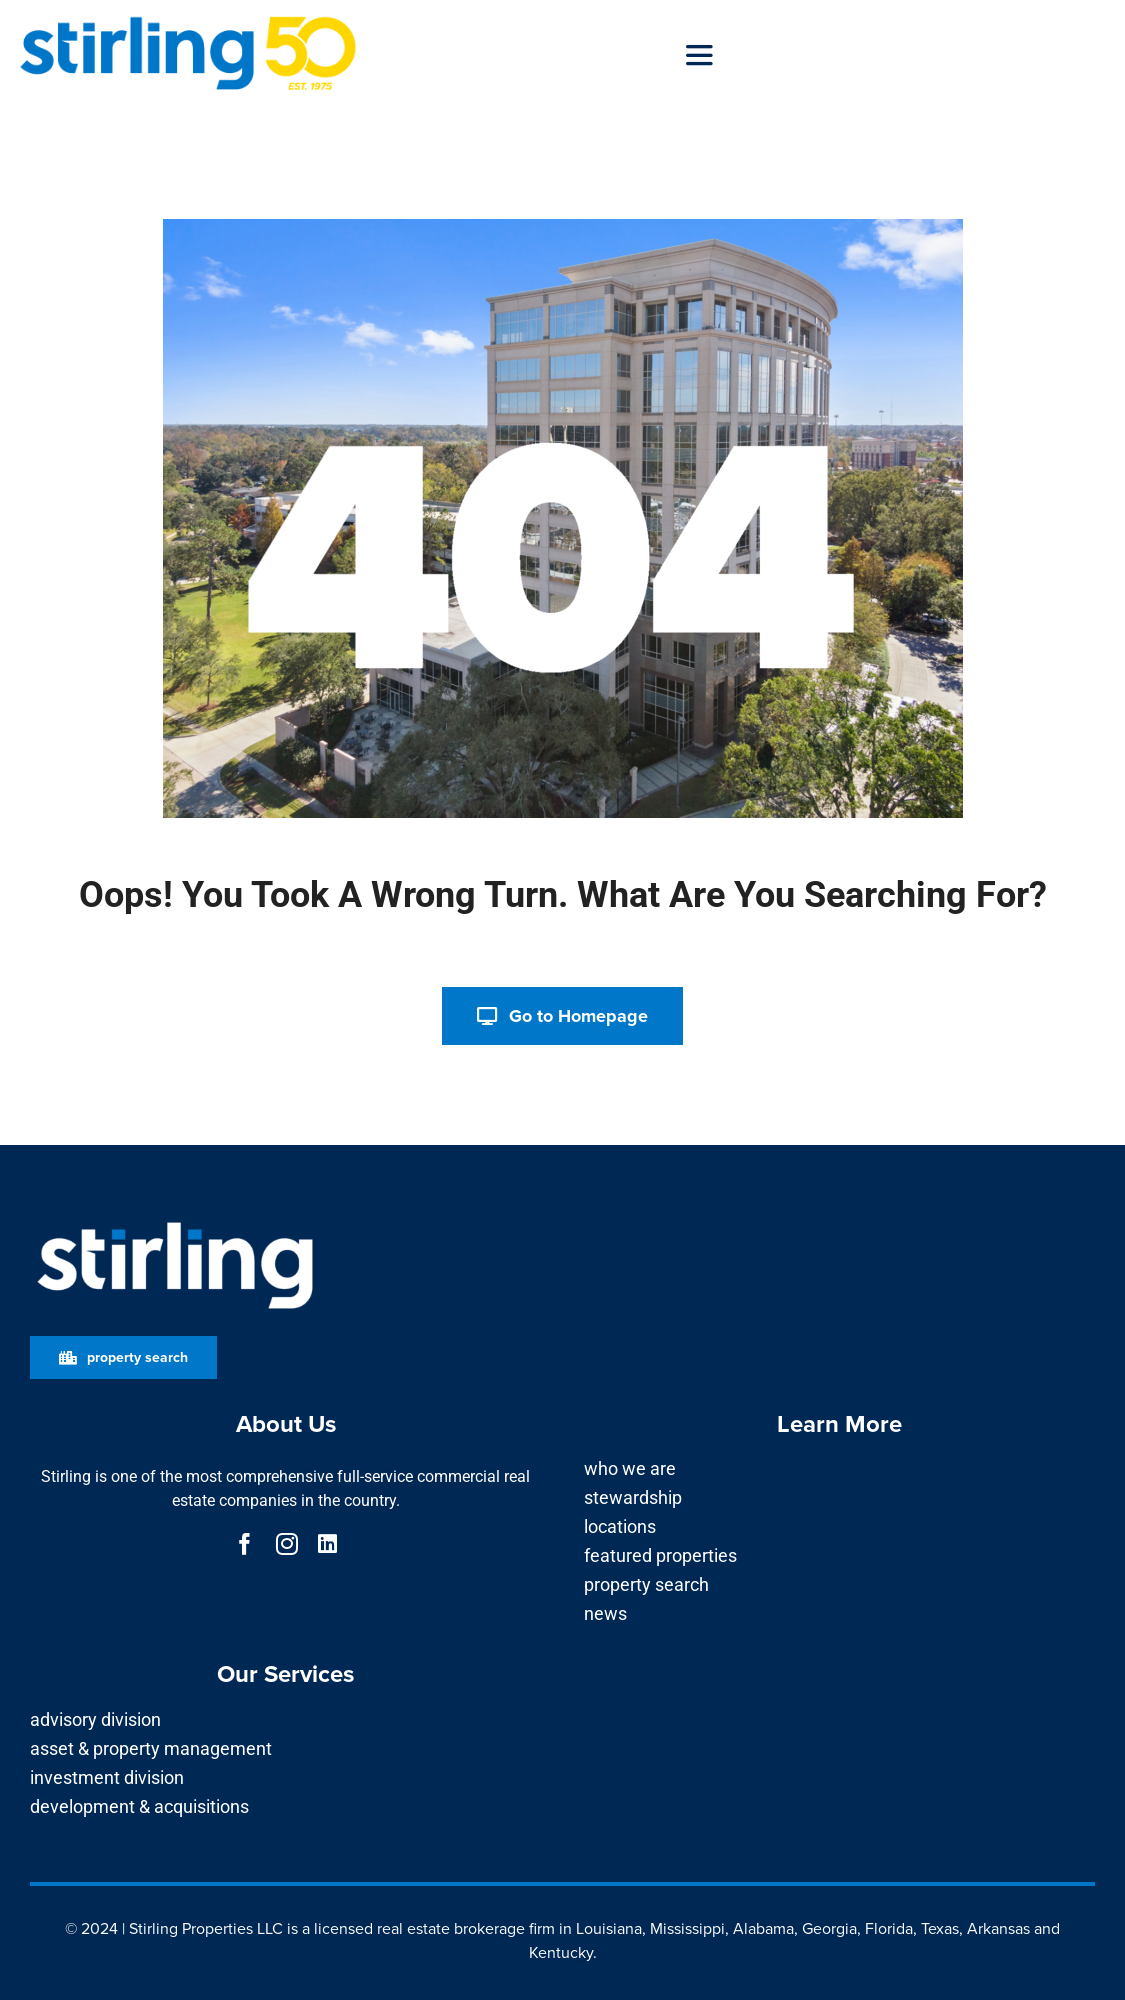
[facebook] (245, 1544)
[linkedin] (327, 1544)
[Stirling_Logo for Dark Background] (175, 1222)
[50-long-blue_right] (188, 22)
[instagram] (287, 1544)
